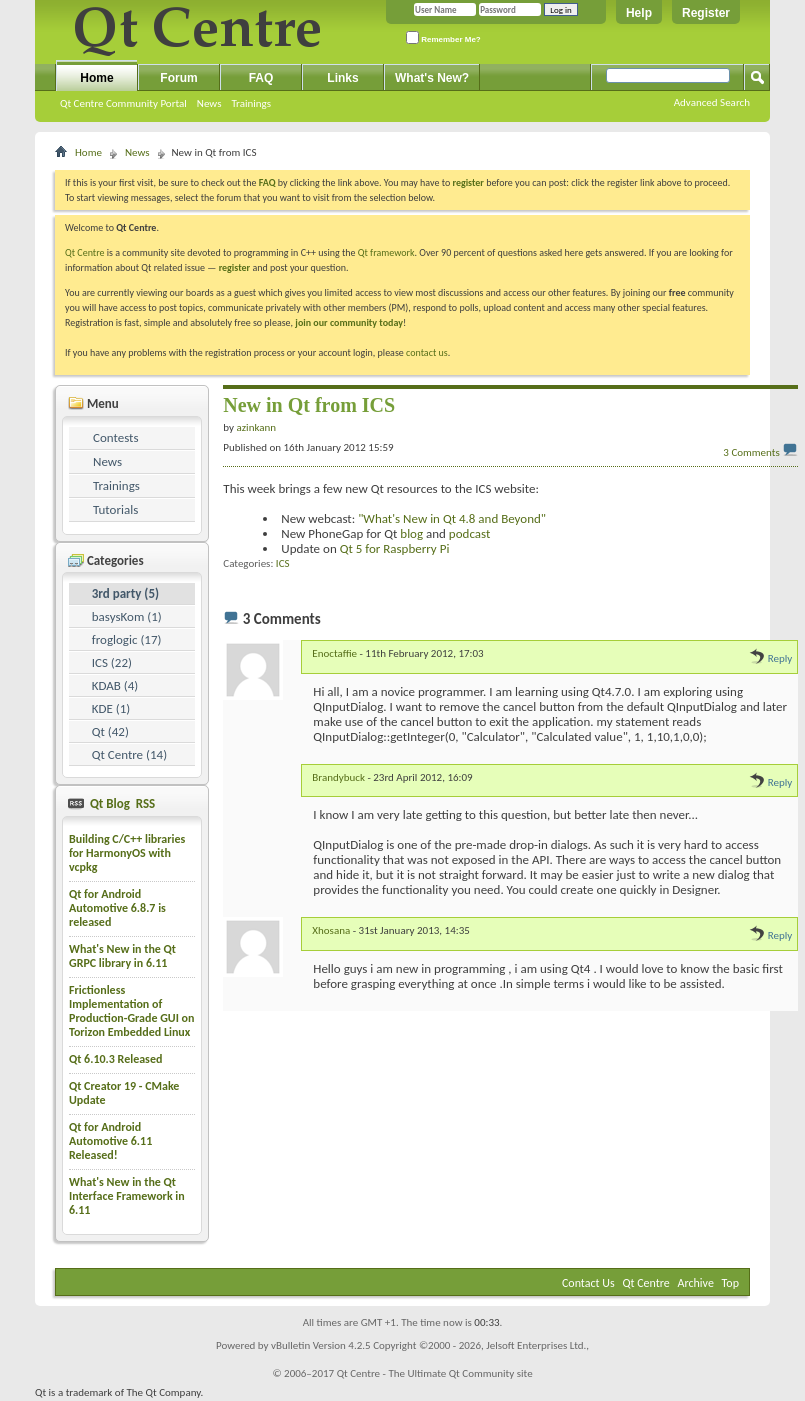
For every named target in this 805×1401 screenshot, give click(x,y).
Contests (116, 437)
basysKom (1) (127, 616)
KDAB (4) (115, 685)
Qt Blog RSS (121, 803)
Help (639, 13)
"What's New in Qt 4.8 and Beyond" (452, 518)
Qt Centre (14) (129, 754)
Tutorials (115, 509)
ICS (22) (112, 662)
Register (706, 13)
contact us (427, 352)
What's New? (432, 78)
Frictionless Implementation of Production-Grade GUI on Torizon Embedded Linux (132, 1011)
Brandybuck (338, 777)
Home (96, 78)
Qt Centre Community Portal (123, 103)
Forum (178, 78)
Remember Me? (443, 37)
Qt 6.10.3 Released (115, 1059)
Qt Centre (85, 252)
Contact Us (588, 1283)
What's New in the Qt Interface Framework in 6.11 (127, 1196)
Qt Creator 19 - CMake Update (124, 1093)
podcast (469, 533)
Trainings (251, 103)
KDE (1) (111, 708)
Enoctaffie (334, 653)
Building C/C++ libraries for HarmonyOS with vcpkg (127, 853)
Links (342, 78)
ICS (283, 563)
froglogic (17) (127, 639)
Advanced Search (712, 102)
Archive (696, 1283)
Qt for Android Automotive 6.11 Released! (110, 1141)
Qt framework (386, 252)
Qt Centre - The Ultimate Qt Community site (435, 1373)
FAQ (261, 78)
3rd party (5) (125, 593)
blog (411, 533)
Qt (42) (110, 731)
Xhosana (331, 930)
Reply (770, 658)
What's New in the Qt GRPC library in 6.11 (122, 956)
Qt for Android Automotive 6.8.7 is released (117, 908)
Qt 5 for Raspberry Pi (395, 548)
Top (730, 1283)
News (209, 103)
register (234, 267)
